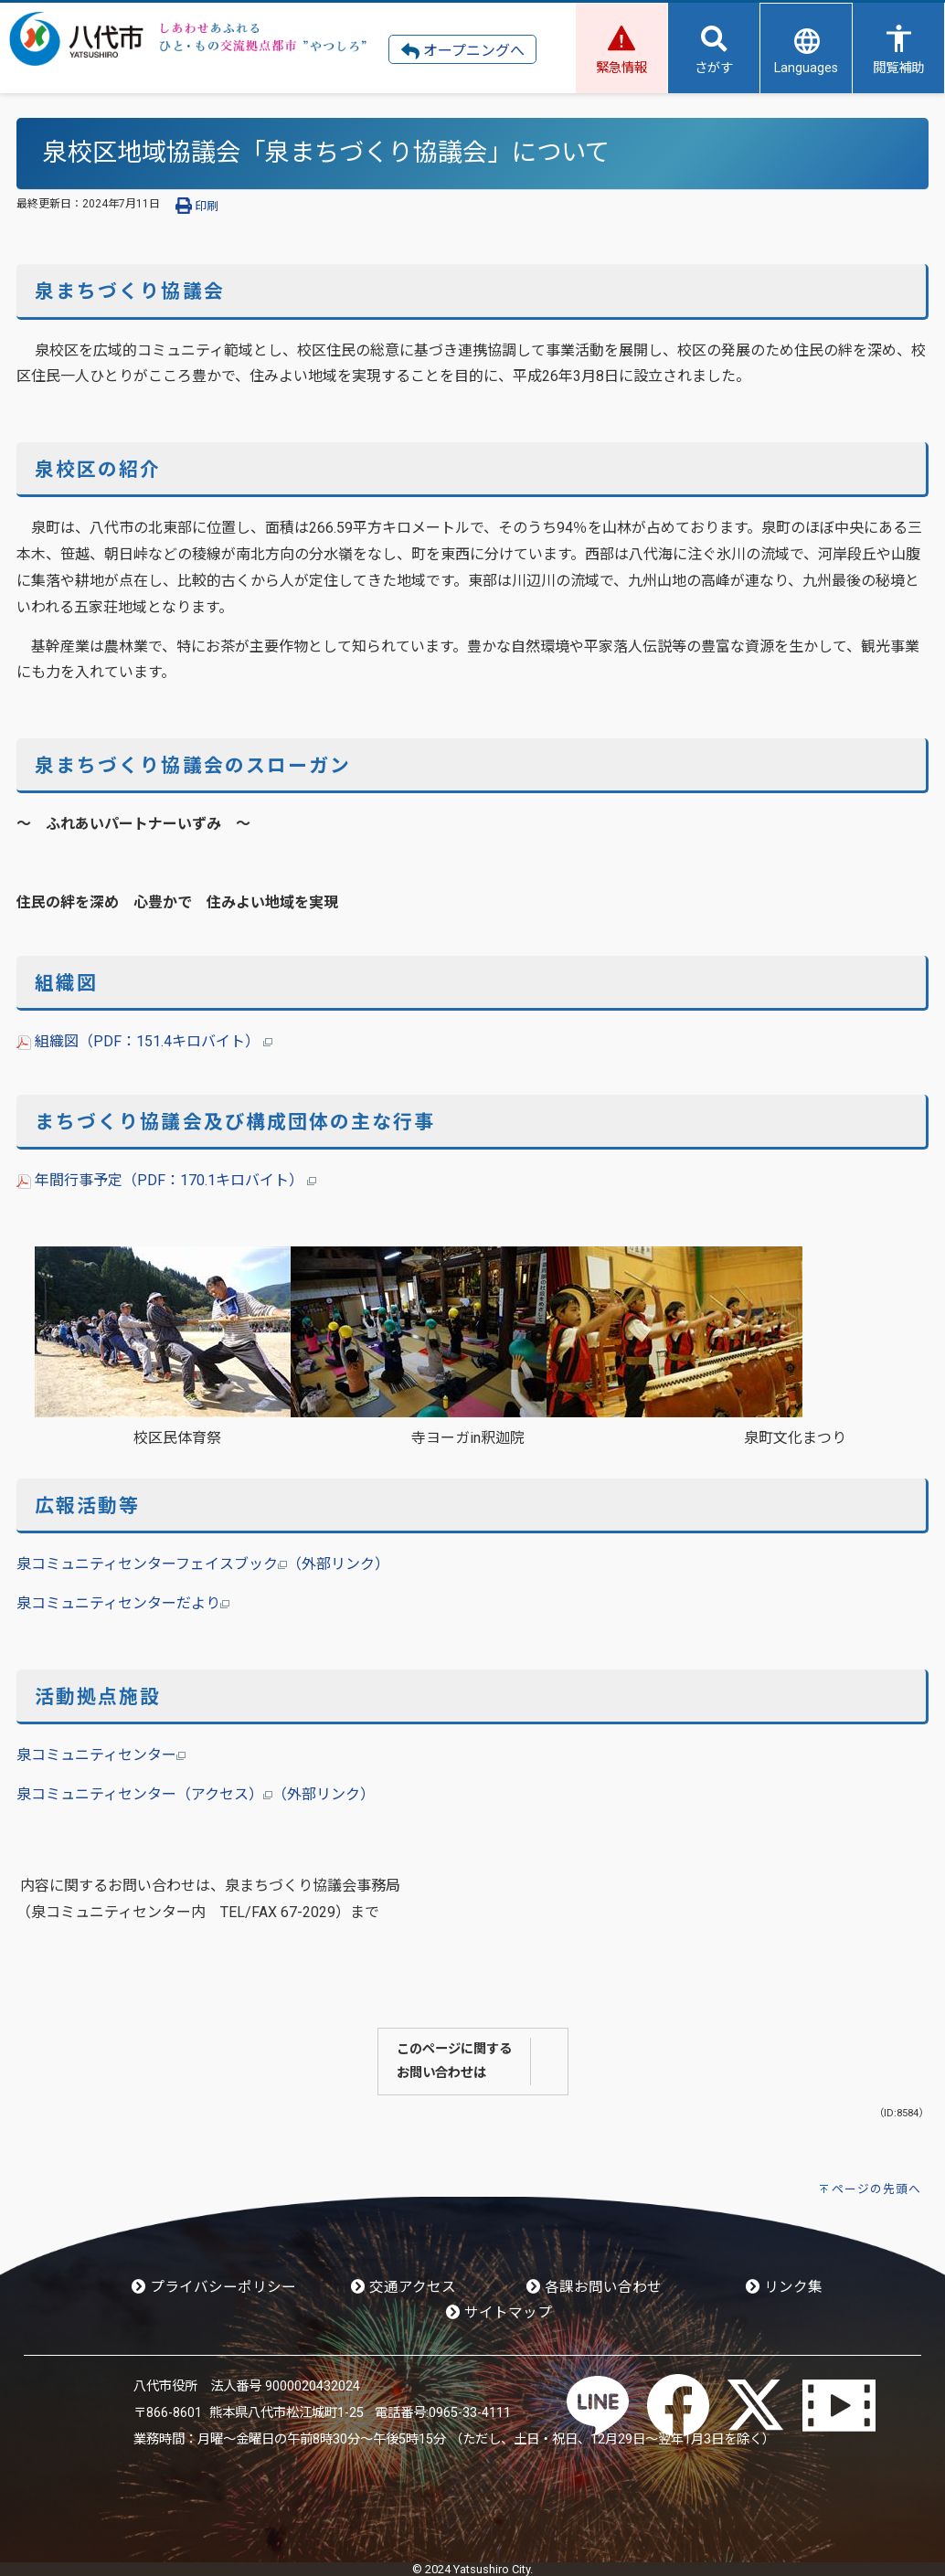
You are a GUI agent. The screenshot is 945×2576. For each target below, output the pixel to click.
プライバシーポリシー (214, 2287)
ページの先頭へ (876, 2189)
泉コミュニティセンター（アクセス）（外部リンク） (195, 1794)
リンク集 (784, 2287)
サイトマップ (499, 2313)
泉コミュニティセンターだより (122, 1603)
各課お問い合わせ (594, 2287)
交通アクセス (403, 2287)
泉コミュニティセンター (101, 1755)
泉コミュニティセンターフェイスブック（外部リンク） (202, 1564)
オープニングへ (463, 51)
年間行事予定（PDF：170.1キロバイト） (166, 1180)
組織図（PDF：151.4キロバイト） (144, 1041)
